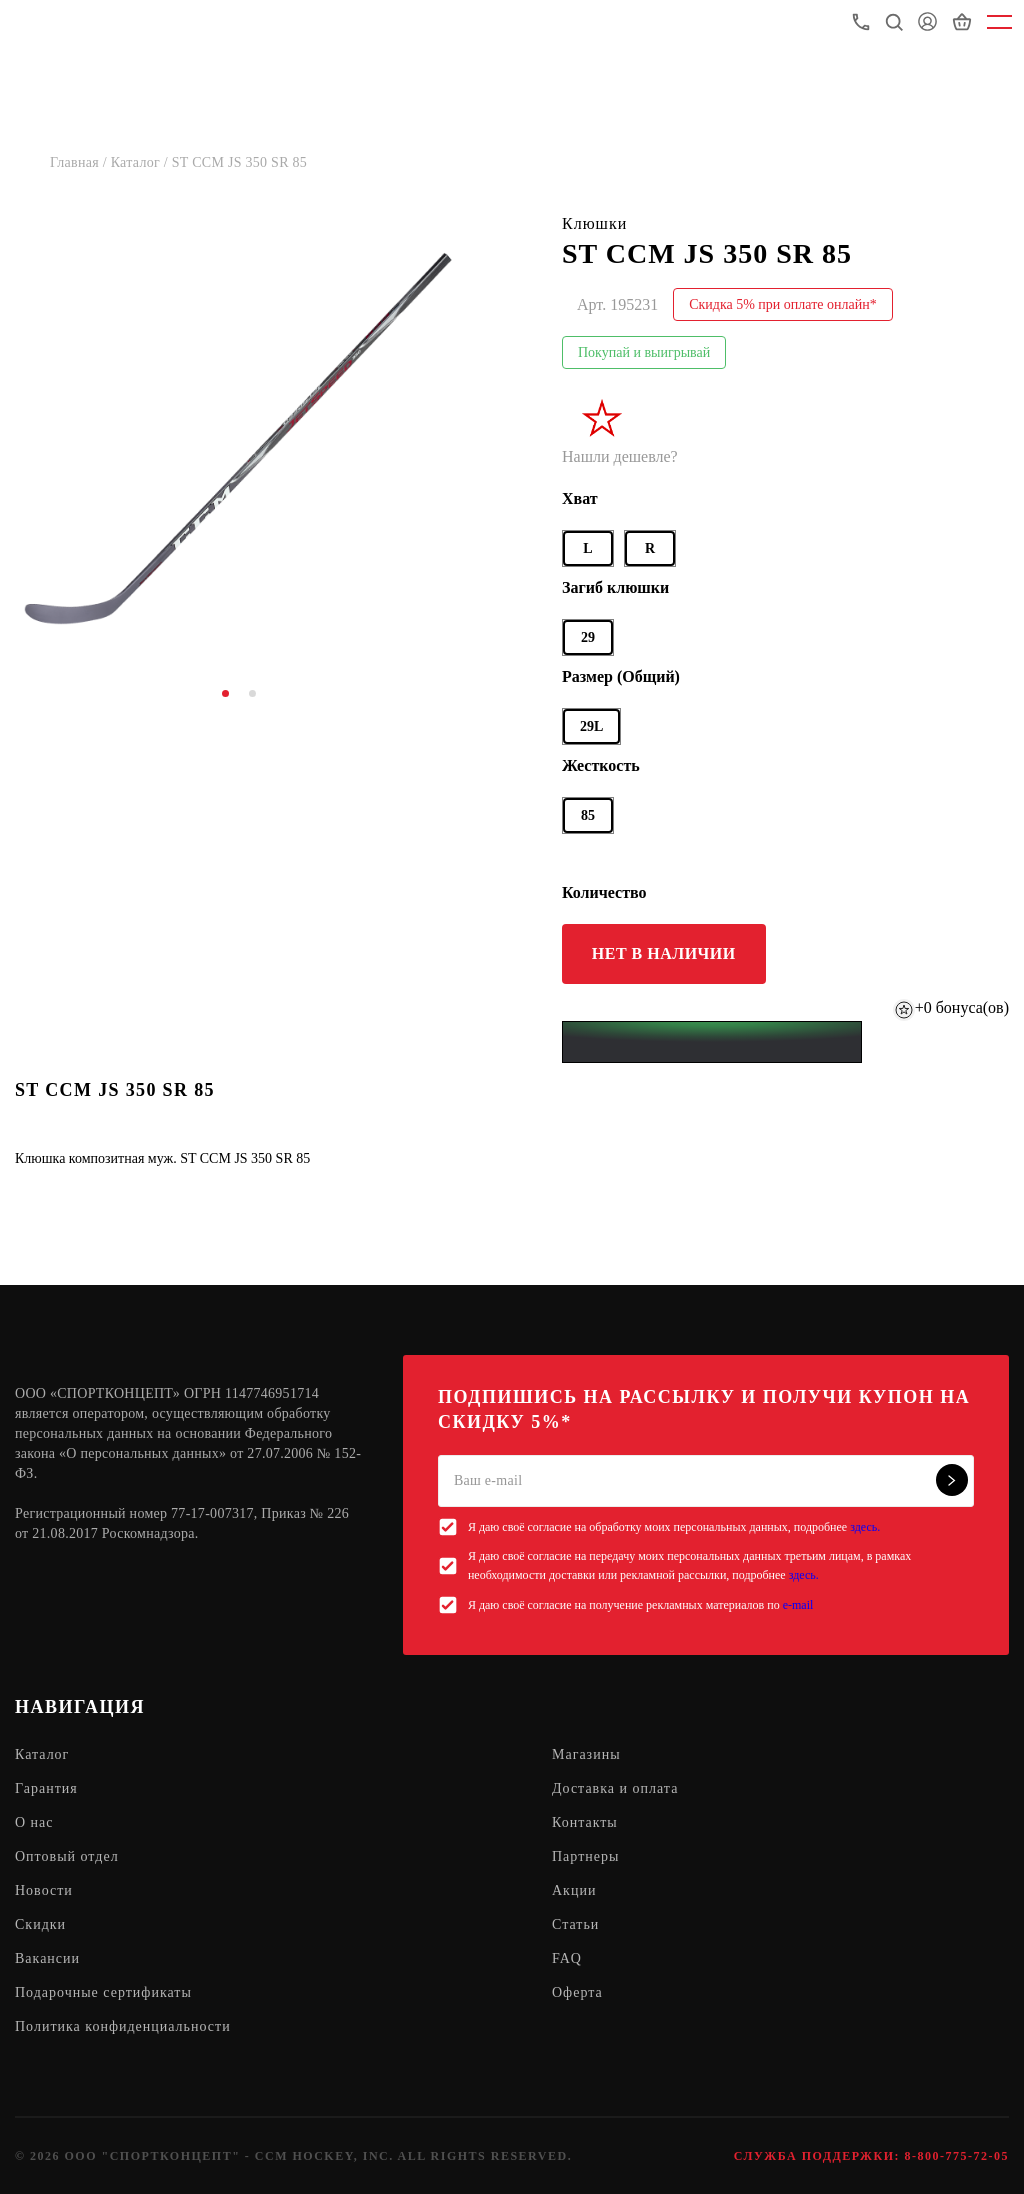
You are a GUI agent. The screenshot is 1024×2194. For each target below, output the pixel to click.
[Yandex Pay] (712, 1042)
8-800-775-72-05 (957, 2156)
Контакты (585, 1822)
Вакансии (47, 1958)
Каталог (42, 1754)
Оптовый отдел (67, 1856)
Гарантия (46, 1788)
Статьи (575, 1924)
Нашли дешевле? (620, 456)
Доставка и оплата (615, 1788)
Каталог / (141, 162)
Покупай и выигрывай (644, 352)
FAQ (567, 1958)
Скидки (40, 1924)
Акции (574, 1890)
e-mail (798, 1605)
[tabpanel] (238, 436)
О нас (34, 1822)
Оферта (577, 1992)
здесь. (865, 1527)
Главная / (80, 162)
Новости (44, 1890)
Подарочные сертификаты (103, 1992)
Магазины (586, 1754)
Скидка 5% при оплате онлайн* (783, 304)
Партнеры (585, 1856)
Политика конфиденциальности (123, 2026)
